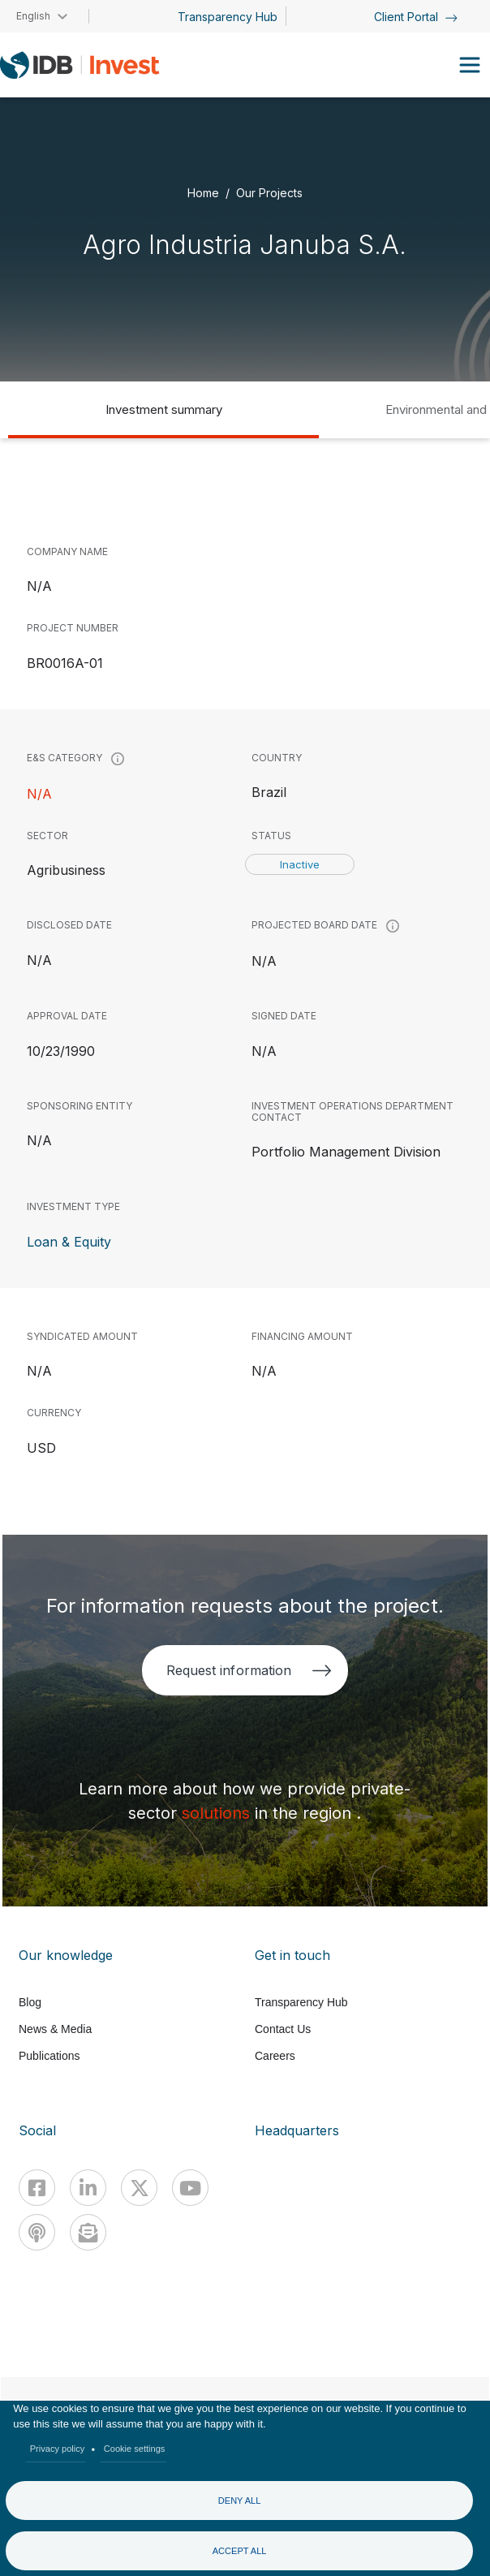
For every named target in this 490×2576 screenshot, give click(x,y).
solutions (218, 1813)
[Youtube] (190, 2187)
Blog (30, 2002)
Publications (49, 2055)
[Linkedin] (88, 2187)
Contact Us (283, 2028)
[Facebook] (37, 2187)
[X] (139, 2187)
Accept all (240, 2551)
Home (203, 192)
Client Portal (416, 17)
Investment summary (163, 409)
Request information (248, 1670)
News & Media (55, 2028)
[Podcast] (37, 2232)
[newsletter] (88, 2232)
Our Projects (269, 192)
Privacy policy (57, 2448)
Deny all (239, 2500)
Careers (275, 2055)
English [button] (33, 16)
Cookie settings (134, 2448)
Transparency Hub (227, 17)
